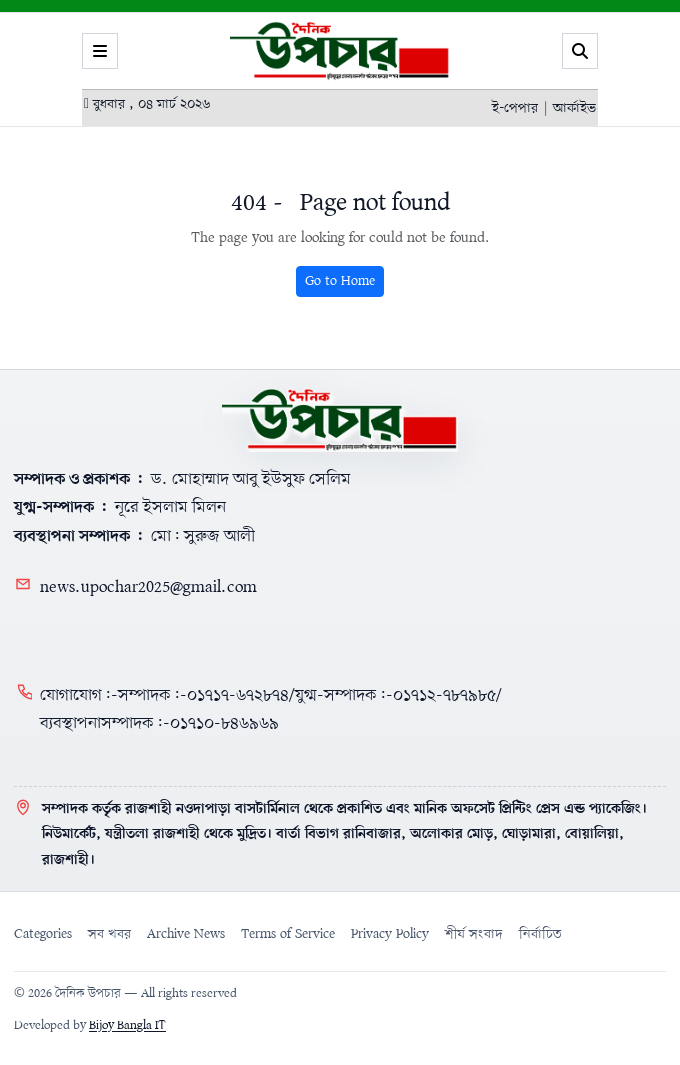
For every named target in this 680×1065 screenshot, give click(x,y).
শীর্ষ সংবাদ (474, 934)
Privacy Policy (390, 934)
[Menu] (100, 51)
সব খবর (109, 934)
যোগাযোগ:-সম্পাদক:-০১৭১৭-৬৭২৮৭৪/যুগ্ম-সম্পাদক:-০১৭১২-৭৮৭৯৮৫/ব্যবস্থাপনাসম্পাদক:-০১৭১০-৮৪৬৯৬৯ (271, 710)
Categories (43, 934)
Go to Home (340, 281)
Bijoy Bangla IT (127, 1025)
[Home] (340, 420)
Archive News (186, 934)
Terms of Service (288, 934)
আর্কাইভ (574, 108)
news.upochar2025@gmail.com (148, 587)
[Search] (580, 51)
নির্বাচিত (540, 934)
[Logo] (340, 51)
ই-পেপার (515, 108)
